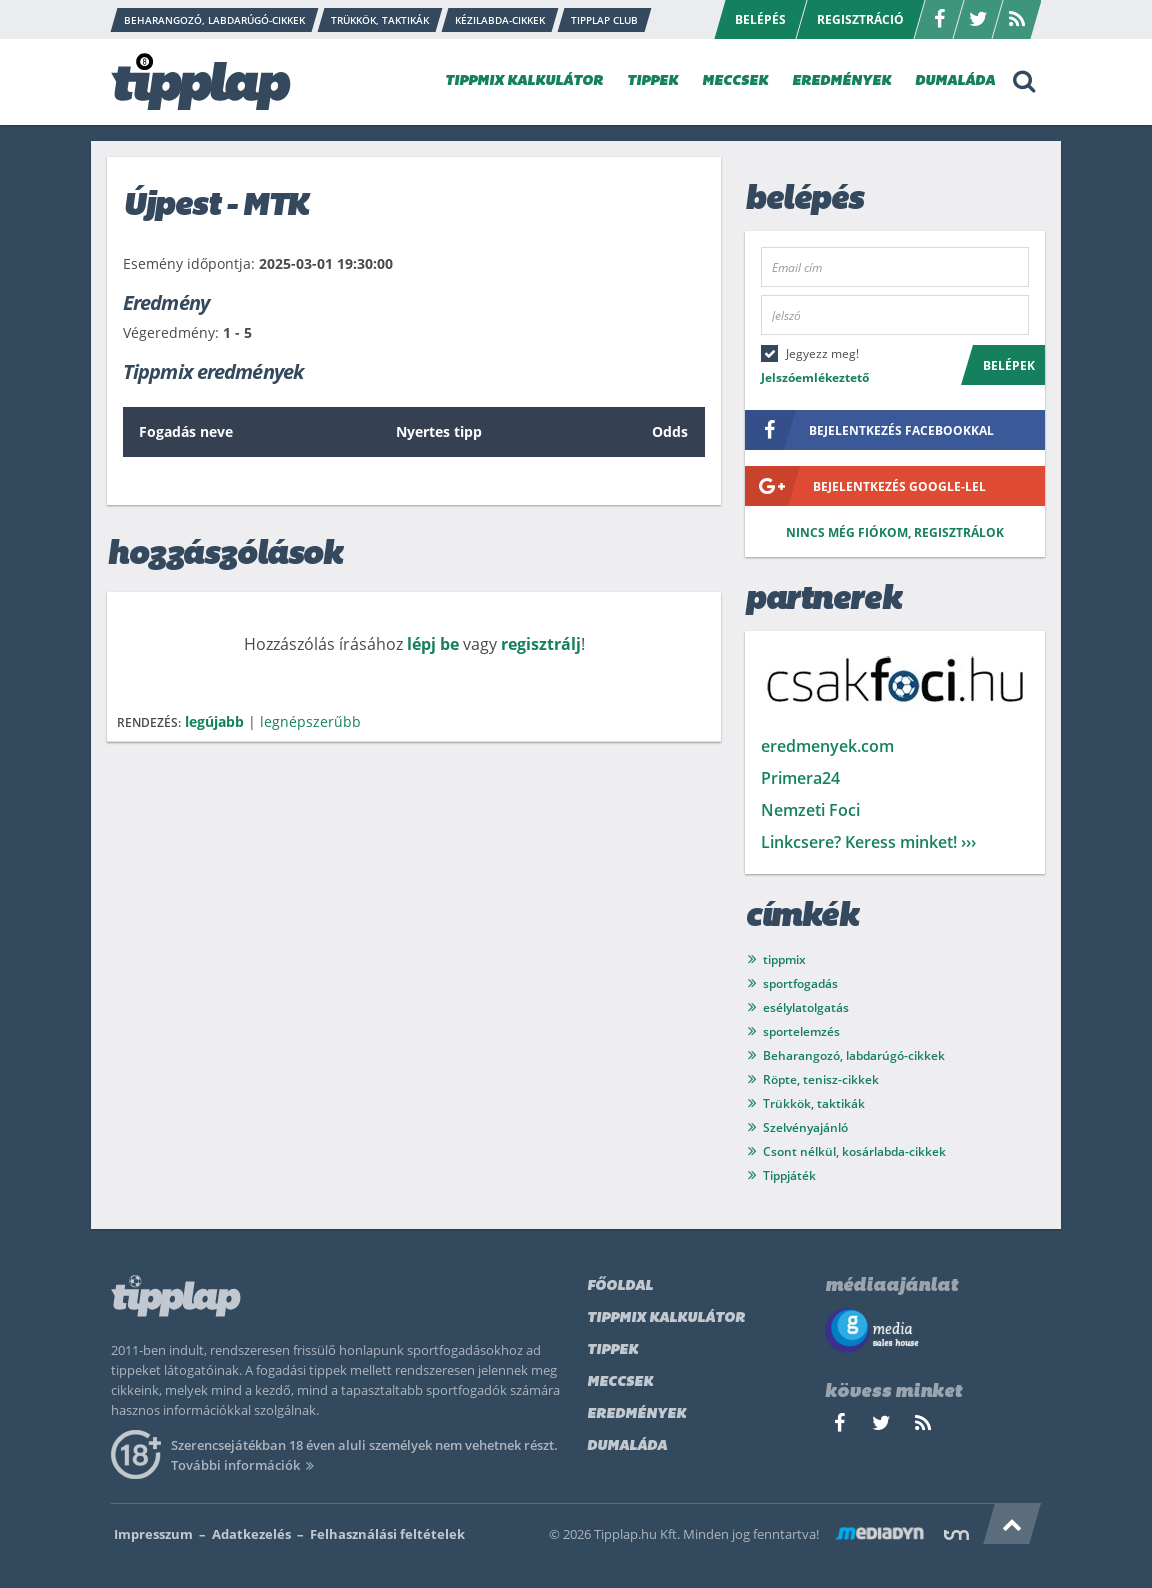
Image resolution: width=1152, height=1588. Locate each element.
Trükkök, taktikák (814, 1103)
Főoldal (620, 1286)
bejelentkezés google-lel (865, 486)
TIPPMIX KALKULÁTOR (524, 81)
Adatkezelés (251, 1534)
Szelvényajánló (805, 1127)
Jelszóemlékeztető (815, 377)
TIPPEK (652, 81)
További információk (245, 1465)
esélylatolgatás (806, 1007)
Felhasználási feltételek (387, 1534)
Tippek (612, 1350)
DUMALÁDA (955, 81)
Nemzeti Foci (810, 810)
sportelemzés (801, 1031)
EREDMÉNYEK (841, 81)
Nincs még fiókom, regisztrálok (895, 532)
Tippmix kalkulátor (666, 1318)
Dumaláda (627, 1446)
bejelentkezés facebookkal (869, 430)
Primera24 (800, 778)
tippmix (784, 959)
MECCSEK (735, 81)
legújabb (214, 721)
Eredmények (636, 1414)
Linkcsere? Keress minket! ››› (868, 842)
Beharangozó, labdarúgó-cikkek (854, 1055)
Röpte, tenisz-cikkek (821, 1079)
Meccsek (620, 1382)
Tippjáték (789, 1175)
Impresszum (153, 1534)
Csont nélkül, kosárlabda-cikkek (854, 1151)
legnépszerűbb (310, 721)
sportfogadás (800, 983)
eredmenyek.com (827, 746)
